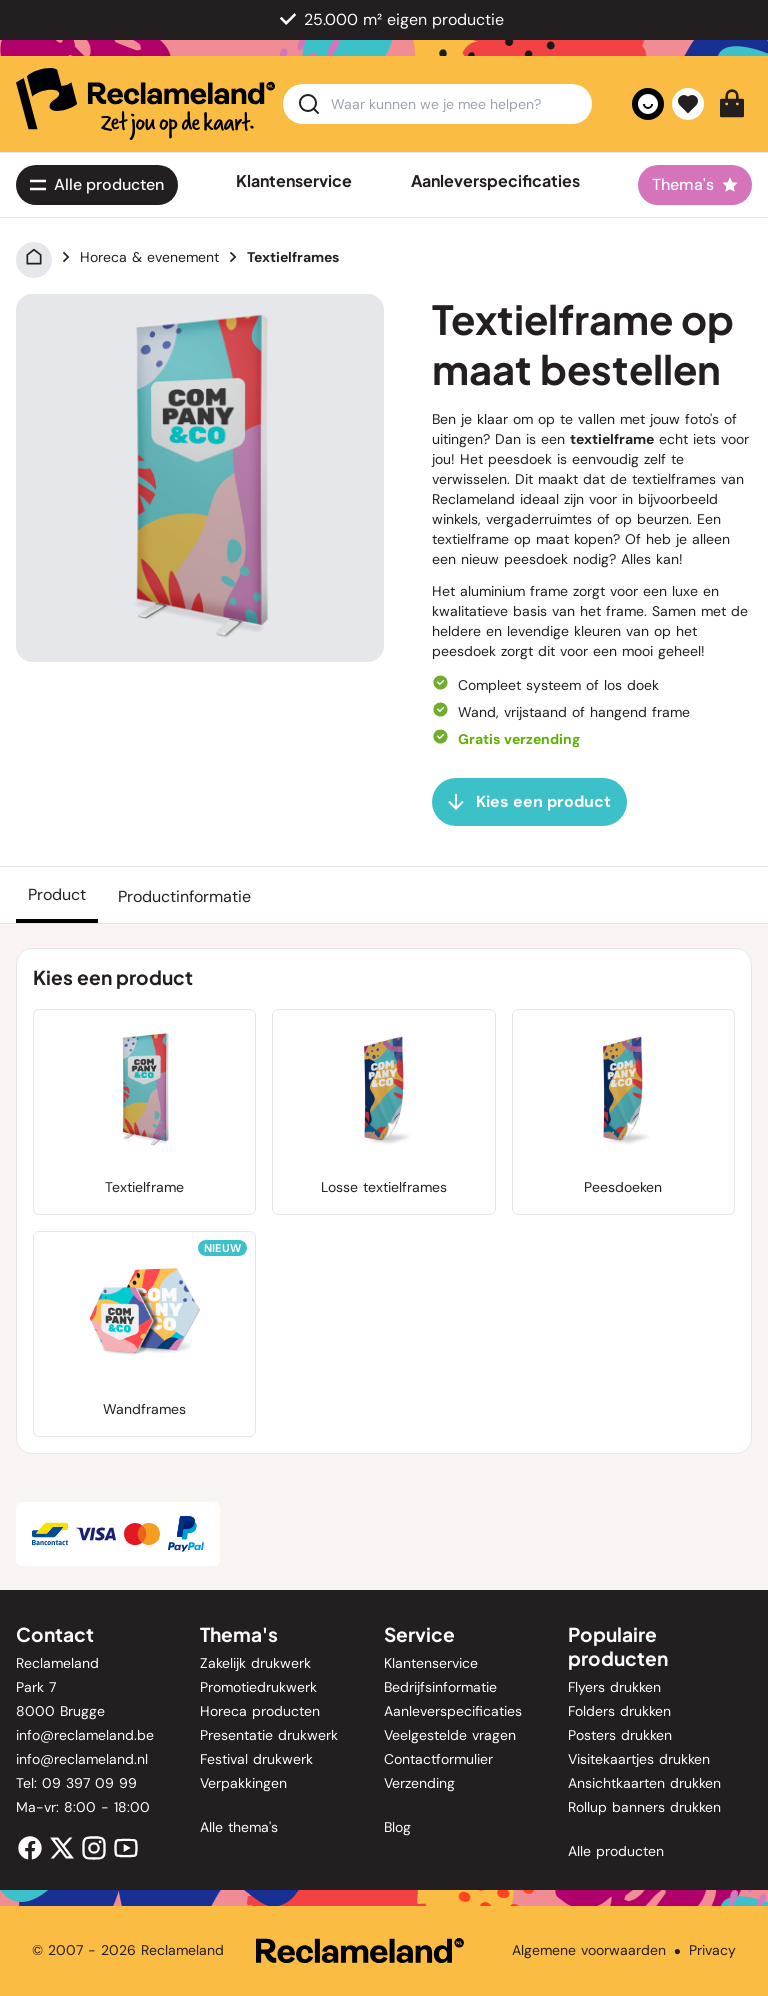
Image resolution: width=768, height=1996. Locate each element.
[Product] (57, 895)
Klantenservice (294, 181)
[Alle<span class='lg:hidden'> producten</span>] (97, 185)
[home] (145, 104)
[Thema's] (695, 185)
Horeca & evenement (149, 257)
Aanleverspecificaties (495, 181)
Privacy (712, 1950)
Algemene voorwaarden (589, 1950)
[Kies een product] (529, 802)
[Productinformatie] (184, 895)
